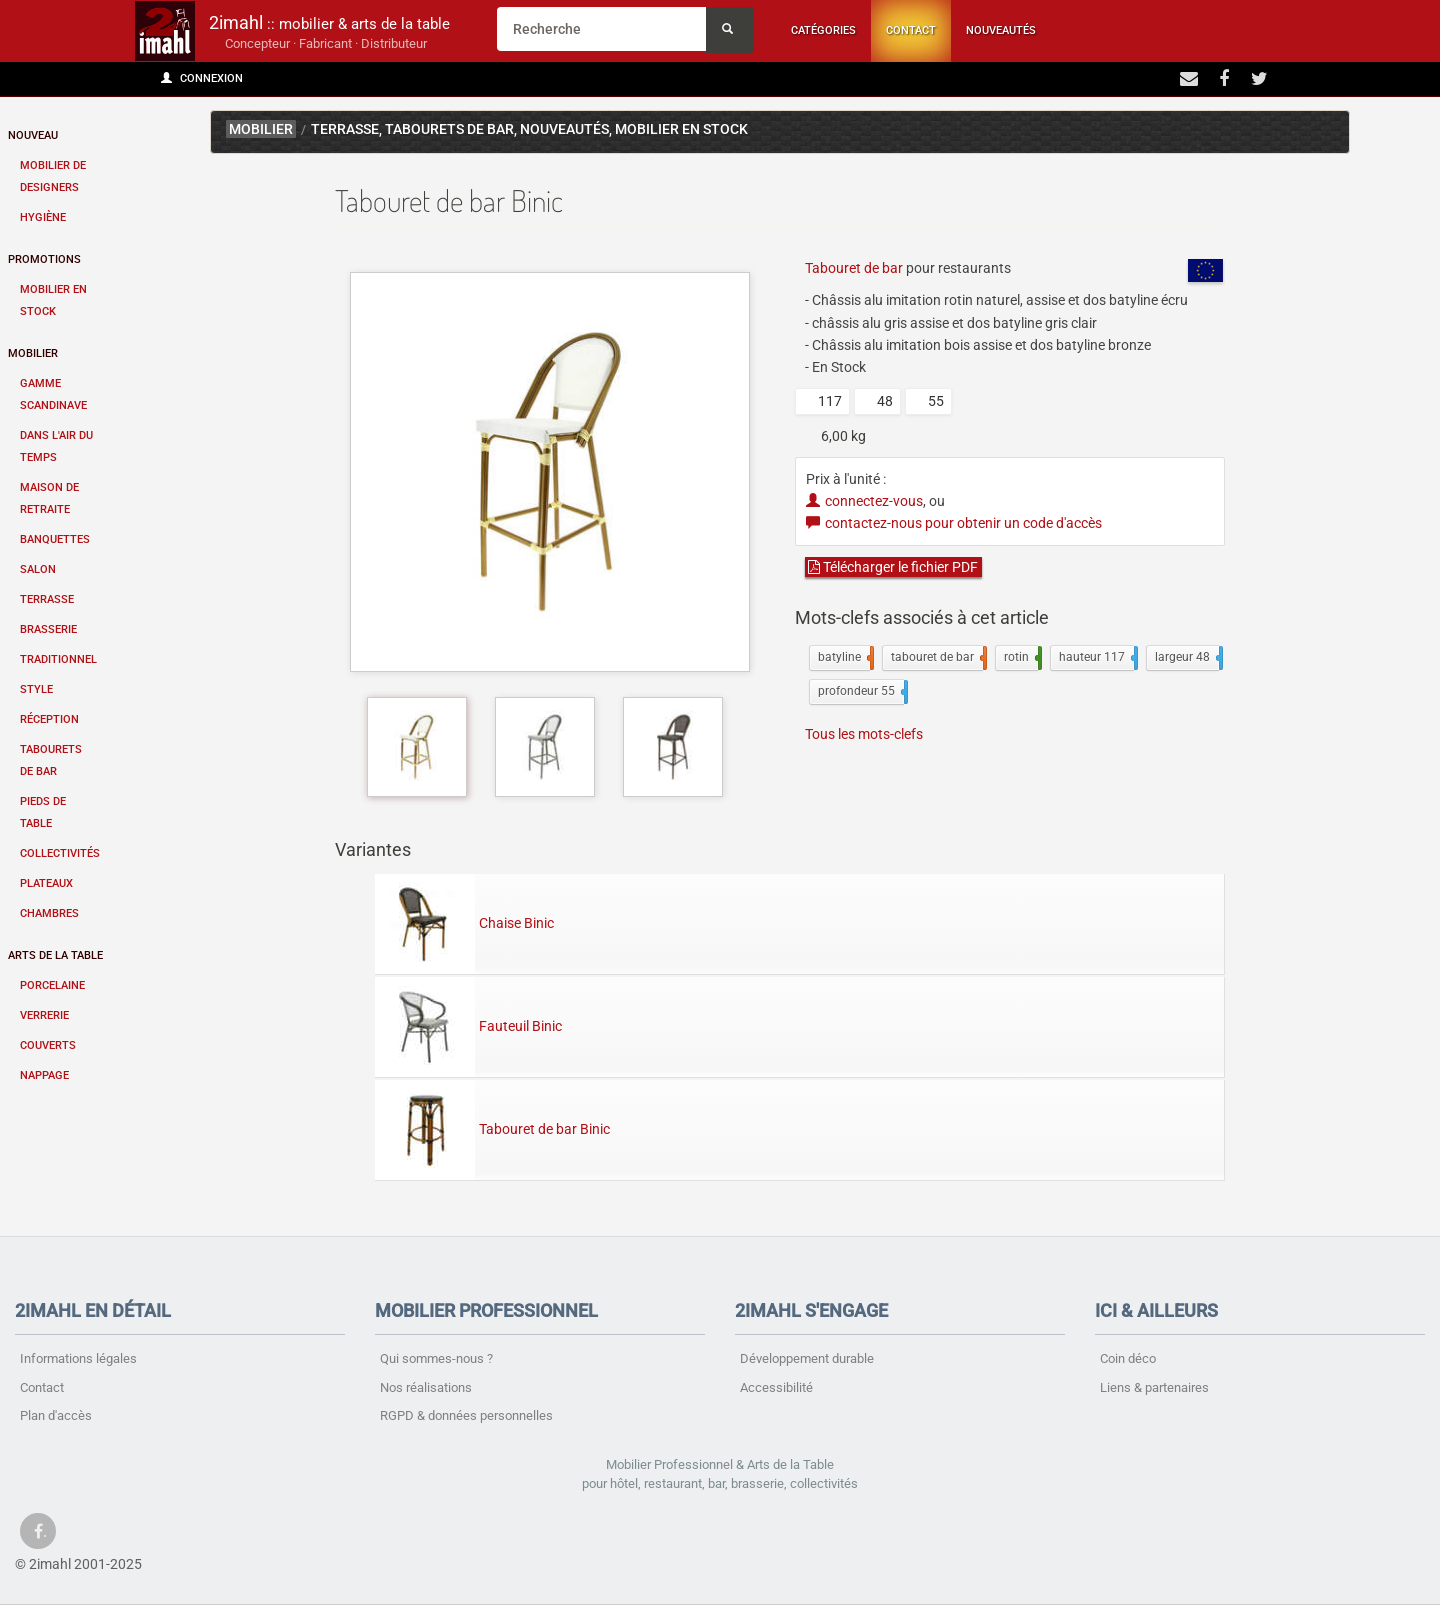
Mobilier (33, 353)
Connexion (202, 78)
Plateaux (46, 883)
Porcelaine (52, 985)
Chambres (49, 913)
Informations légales (78, 1358)
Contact (911, 30)
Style (36, 689)
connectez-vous (864, 501)
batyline (844, 658)
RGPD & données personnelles (466, 1415)
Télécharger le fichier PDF (893, 567)
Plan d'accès (56, 1415)
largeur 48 (1187, 658)
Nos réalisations (426, 1387)
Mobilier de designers (53, 176)
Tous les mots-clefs (864, 734)
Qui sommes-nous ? (436, 1358)
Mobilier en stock (53, 300)
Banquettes (55, 539)
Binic (1316, 132)
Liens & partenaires (1154, 1387)
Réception (49, 719)
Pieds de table (43, 812)
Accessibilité (776, 1387)
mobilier (261, 129)
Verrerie (44, 1015)
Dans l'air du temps (56, 446)
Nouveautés (1001, 30)
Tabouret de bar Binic (492, 1129)
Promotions (44, 259)
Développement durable (807, 1358)
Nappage (44, 1075)
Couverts (48, 1045)
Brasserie (48, 629)
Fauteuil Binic (468, 1026)
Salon (38, 569)
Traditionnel (58, 659)
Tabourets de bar (51, 760)
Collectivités (60, 853)
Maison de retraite (49, 498)
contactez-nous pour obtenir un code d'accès (954, 523)
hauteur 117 (1096, 658)
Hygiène (43, 217)
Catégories (823, 30)
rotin (1021, 658)
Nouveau (33, 135)
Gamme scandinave (53, 394)
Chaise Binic (464, 923)
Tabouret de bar (854, 268)
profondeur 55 (861, 692)
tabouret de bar (937, 658)
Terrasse (47, 599)
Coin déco (1128, 1358)
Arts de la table (55, 955)
